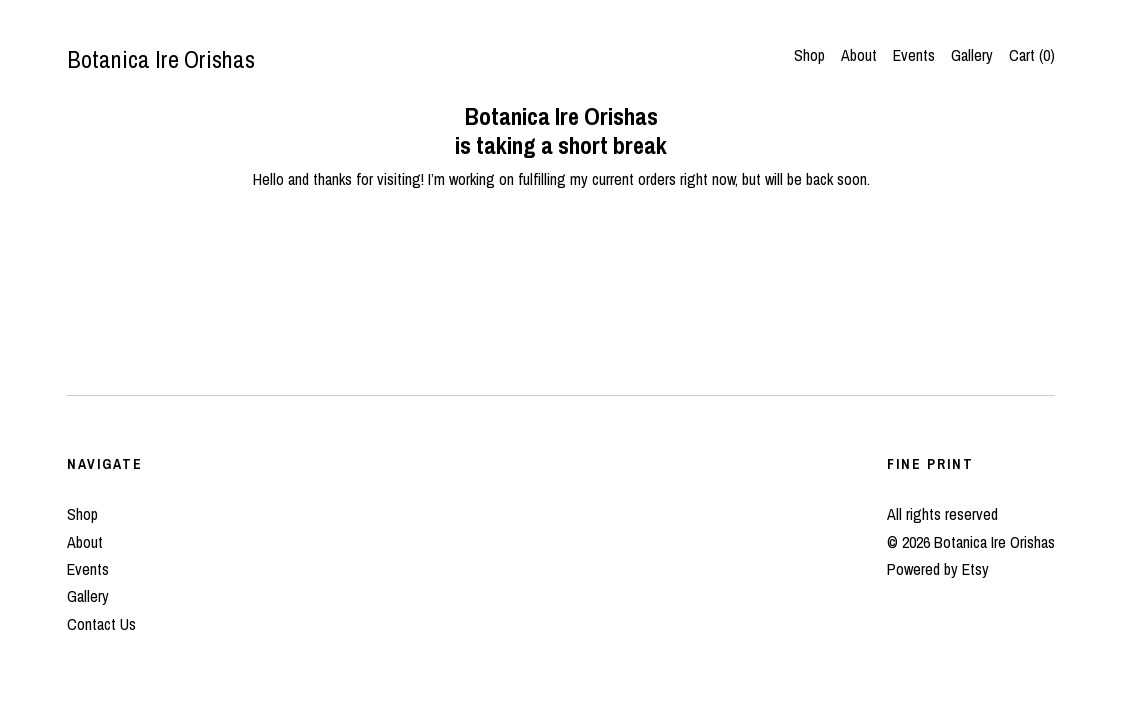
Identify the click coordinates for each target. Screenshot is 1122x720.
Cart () (1032, 55)
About (859, 55)
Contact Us (101, 624)
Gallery (972, 55)
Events (914, 55)
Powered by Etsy (938, 569)
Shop (809, 55)
